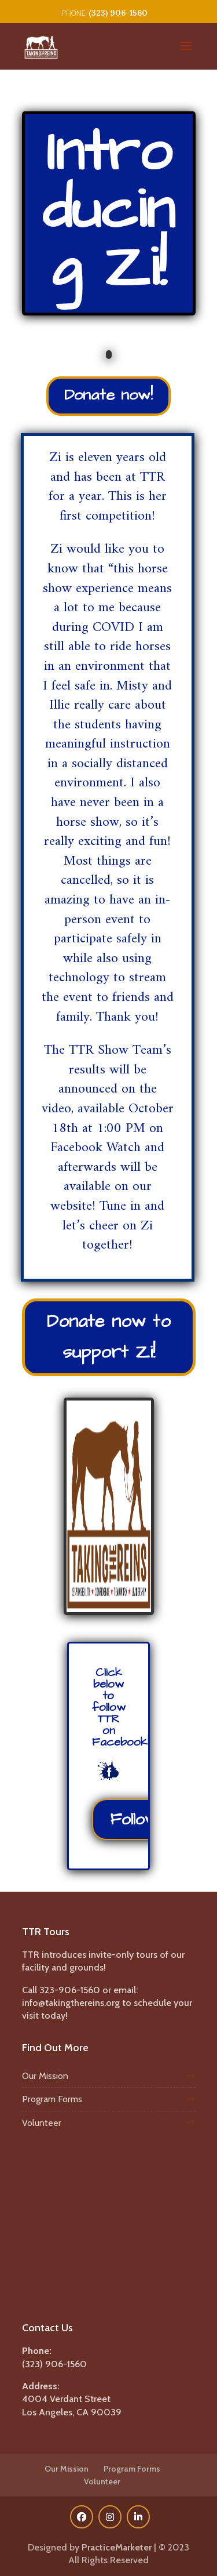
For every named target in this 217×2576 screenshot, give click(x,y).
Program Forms (52, 2099)
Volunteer (41, 2122)
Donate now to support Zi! (109, 1337)
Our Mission (45, 2075)
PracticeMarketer (117, 2547)
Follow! (135, 1819)
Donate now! (108, 395)
